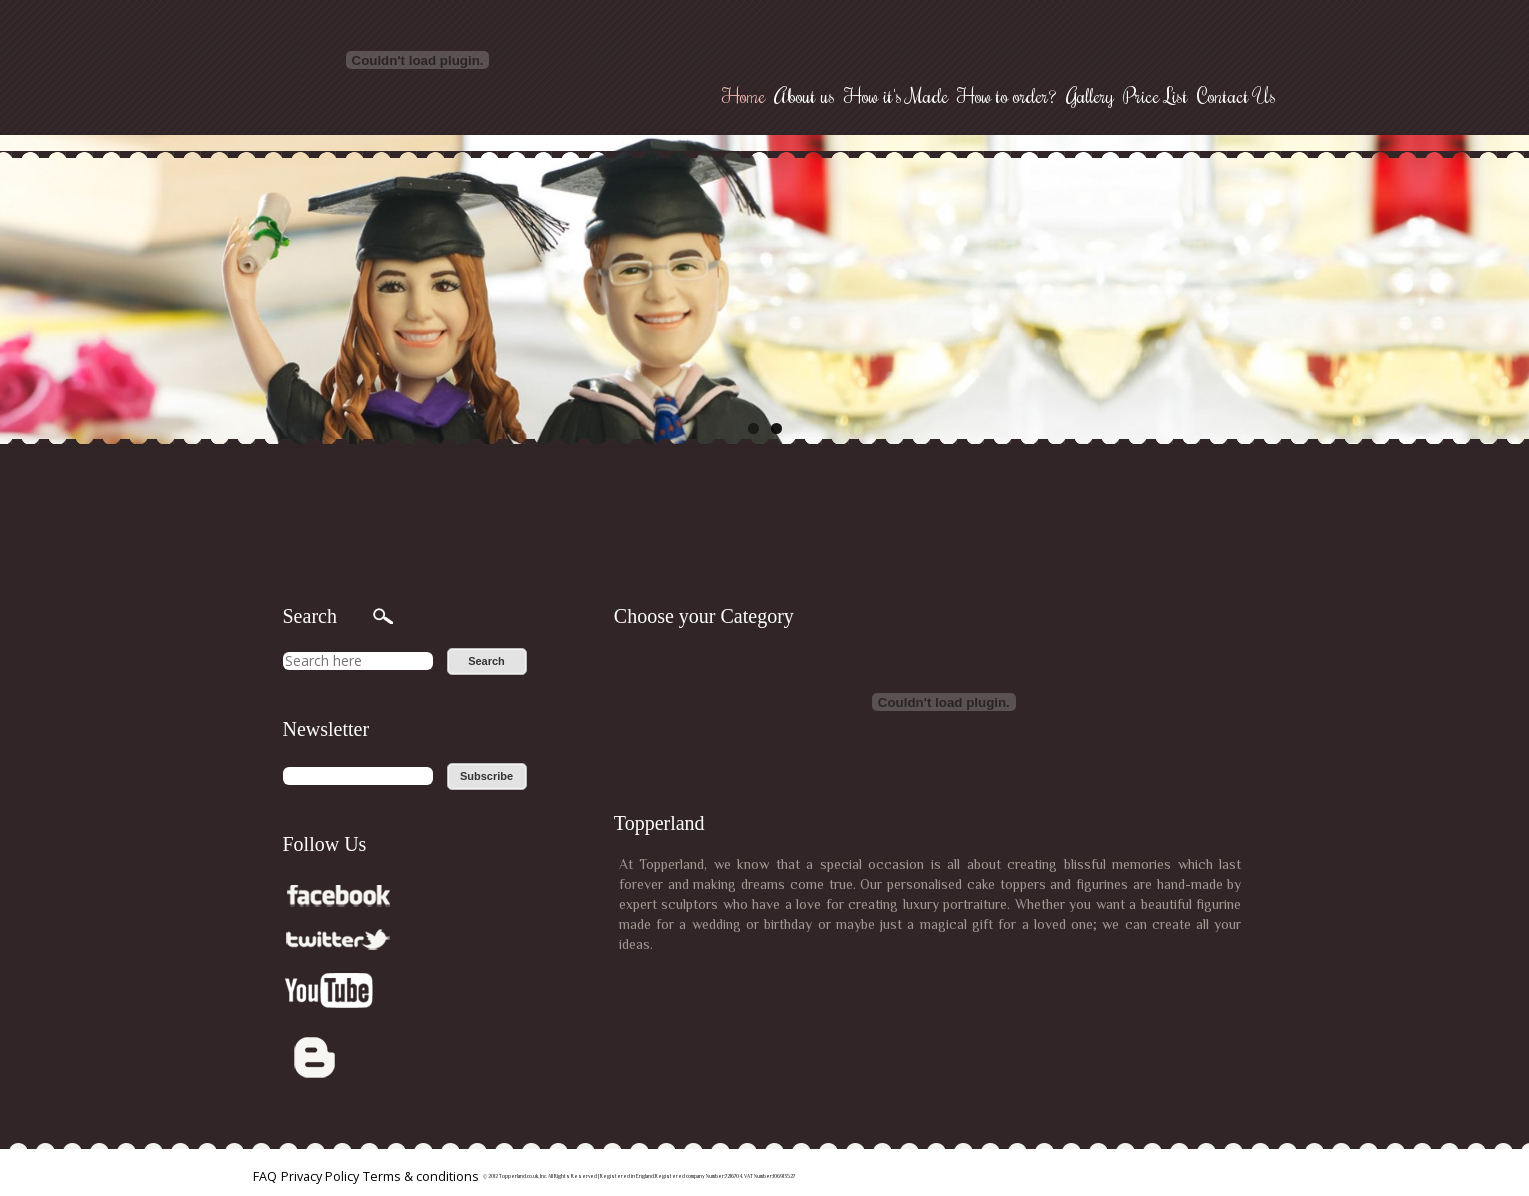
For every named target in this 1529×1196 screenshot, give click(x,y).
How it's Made (896, 95)
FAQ (265, 1176)
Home (743, 95)
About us (804, 95)
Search (486, 661)
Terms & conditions (421, 1176)
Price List (1155, 95)
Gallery (1090, 95)
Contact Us (1236, 95)
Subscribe (486, 776)
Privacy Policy (320, 1176)
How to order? (1007, 95)
